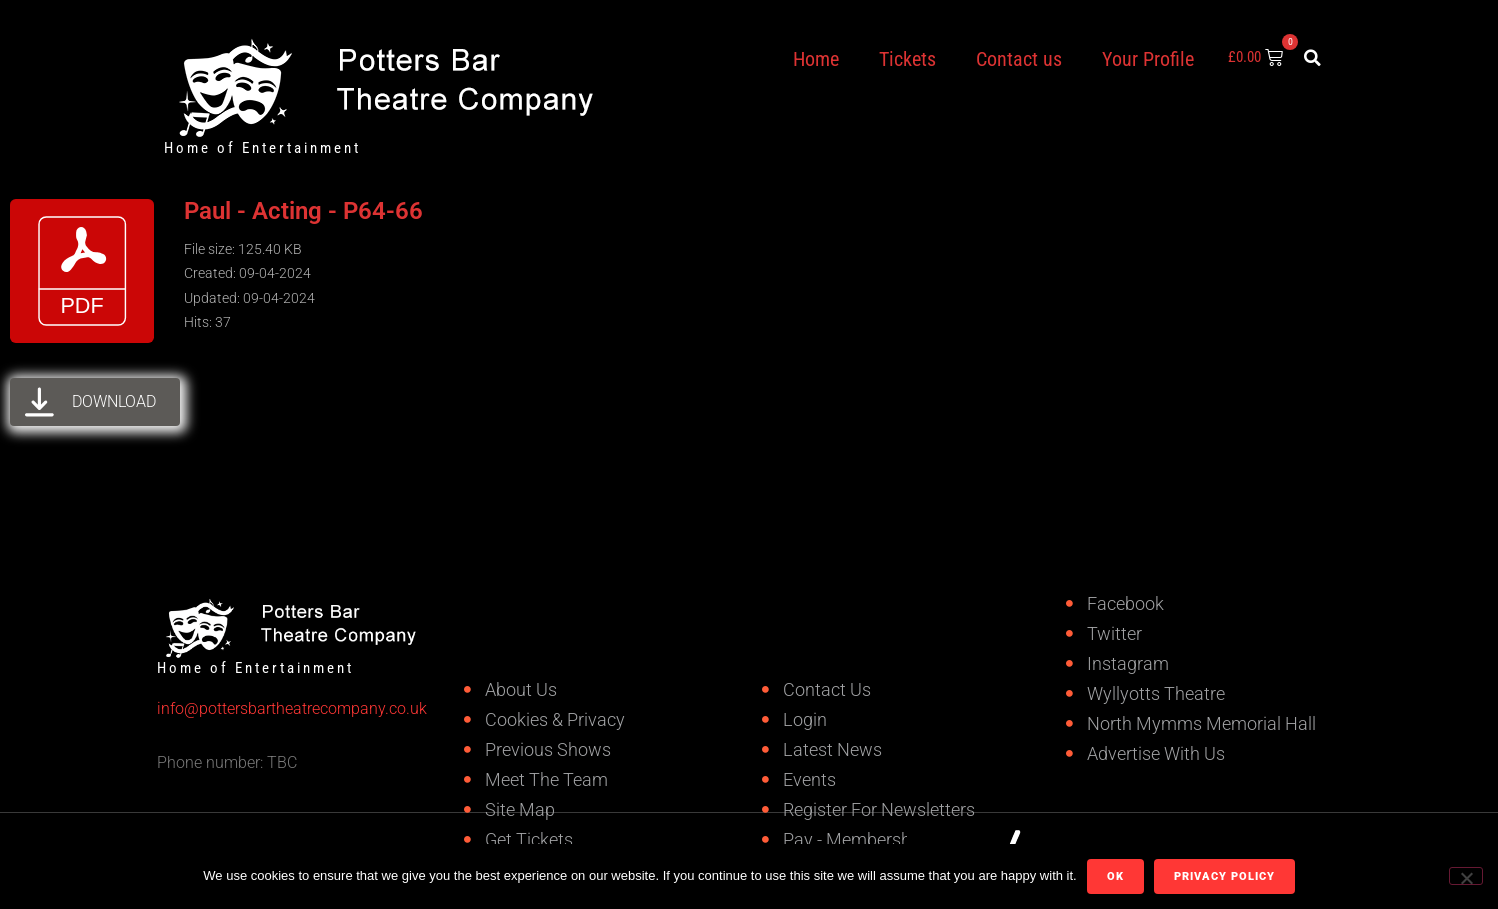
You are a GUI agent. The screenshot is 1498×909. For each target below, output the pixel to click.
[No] (1466, 876)
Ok (1115, 876)
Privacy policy (1224, 876)
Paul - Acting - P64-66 (303, 211)
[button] (1313, 58)
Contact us (1019, 59)
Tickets (907, 59)
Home (816, 59)
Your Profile (1148, 59)
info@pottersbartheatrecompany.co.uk (229, 708)
